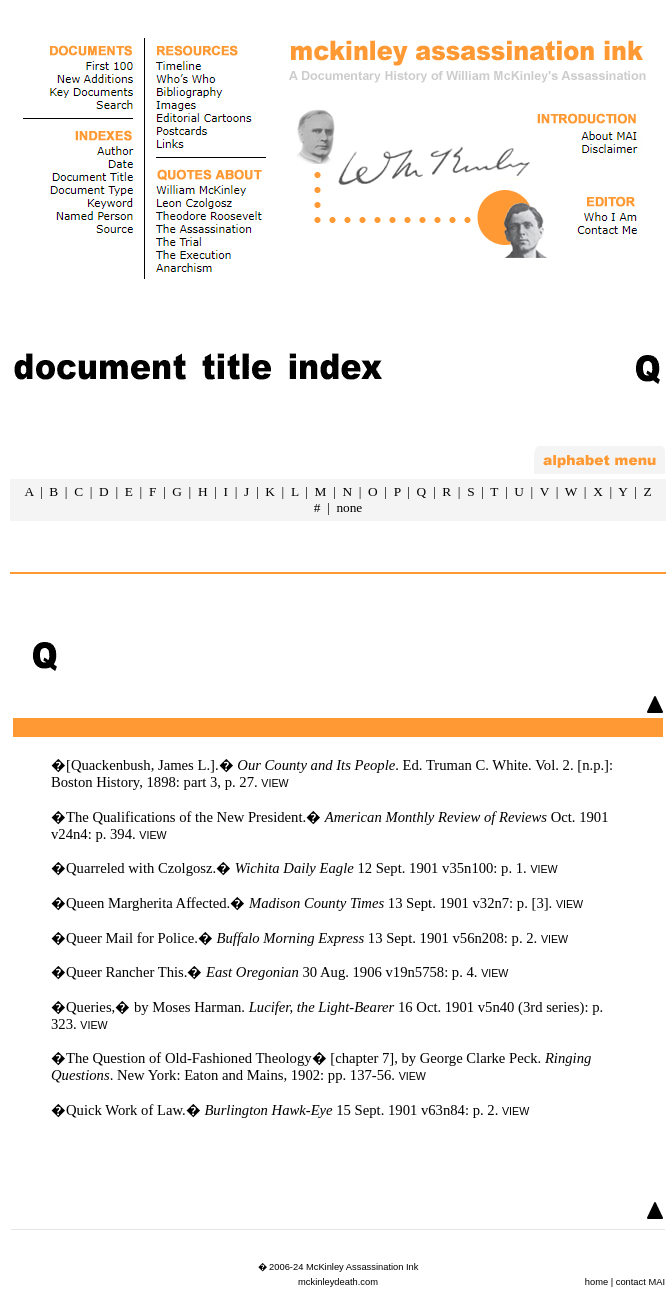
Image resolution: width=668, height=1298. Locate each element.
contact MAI (640, 1282)
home (596, 1282)
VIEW (274, 783)
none (349, 507)
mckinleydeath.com (338, 1282)
